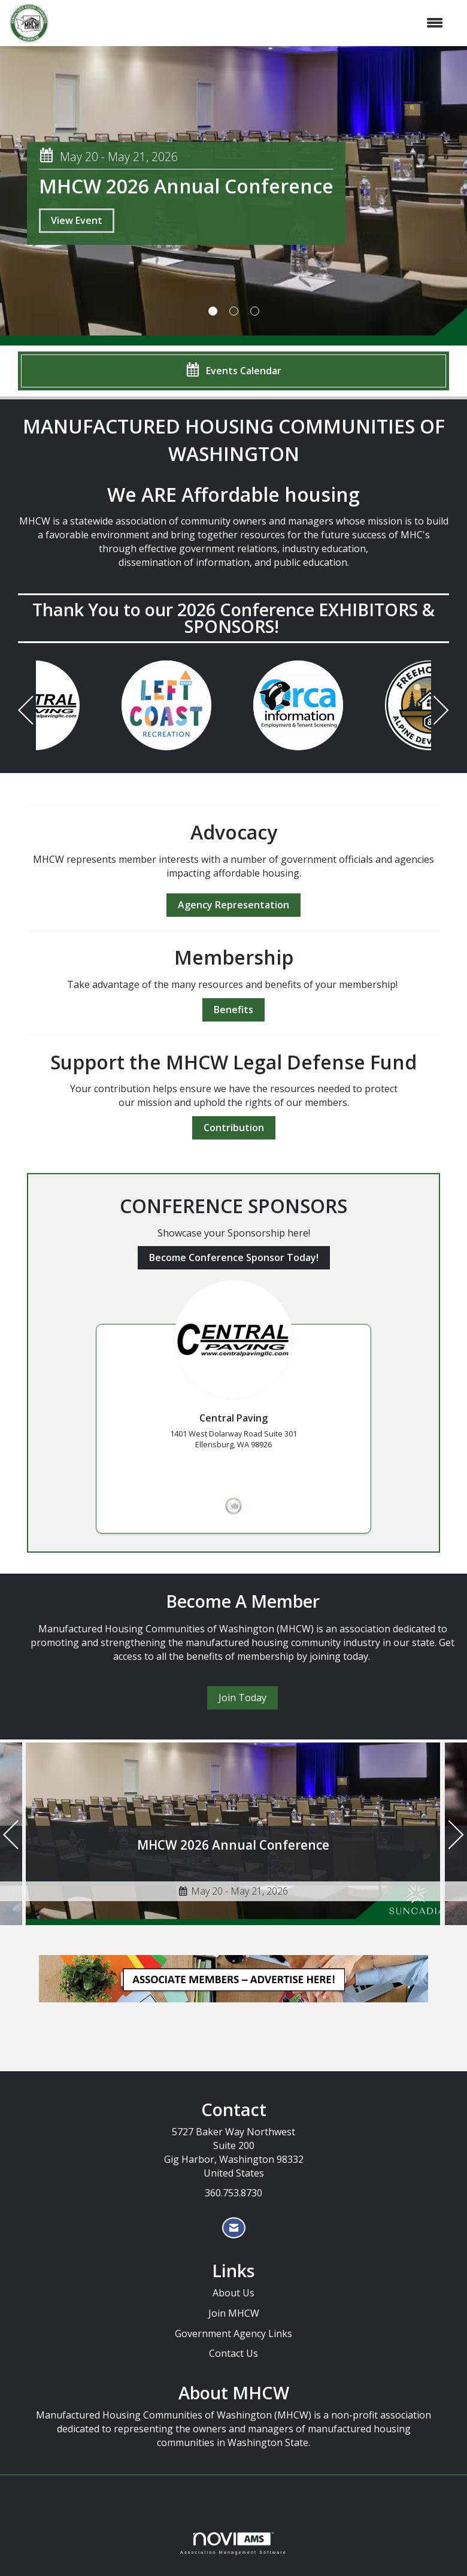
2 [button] (233, 311)
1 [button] (212, 311)
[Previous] (26, 711)
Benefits (233, 1009)
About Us (233, 2292)
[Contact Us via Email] (233, 2227)
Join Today (242, 1697)
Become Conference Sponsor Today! (234, 1257)
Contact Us (233, 2353)
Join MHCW (233, 2313)
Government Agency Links (233, 2333)
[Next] (441, 711)
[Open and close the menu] (252, 23)
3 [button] (254, 311)
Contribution (234, 1127)
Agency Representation (233, 904)
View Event (76, 220)
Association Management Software (233, 2543)
